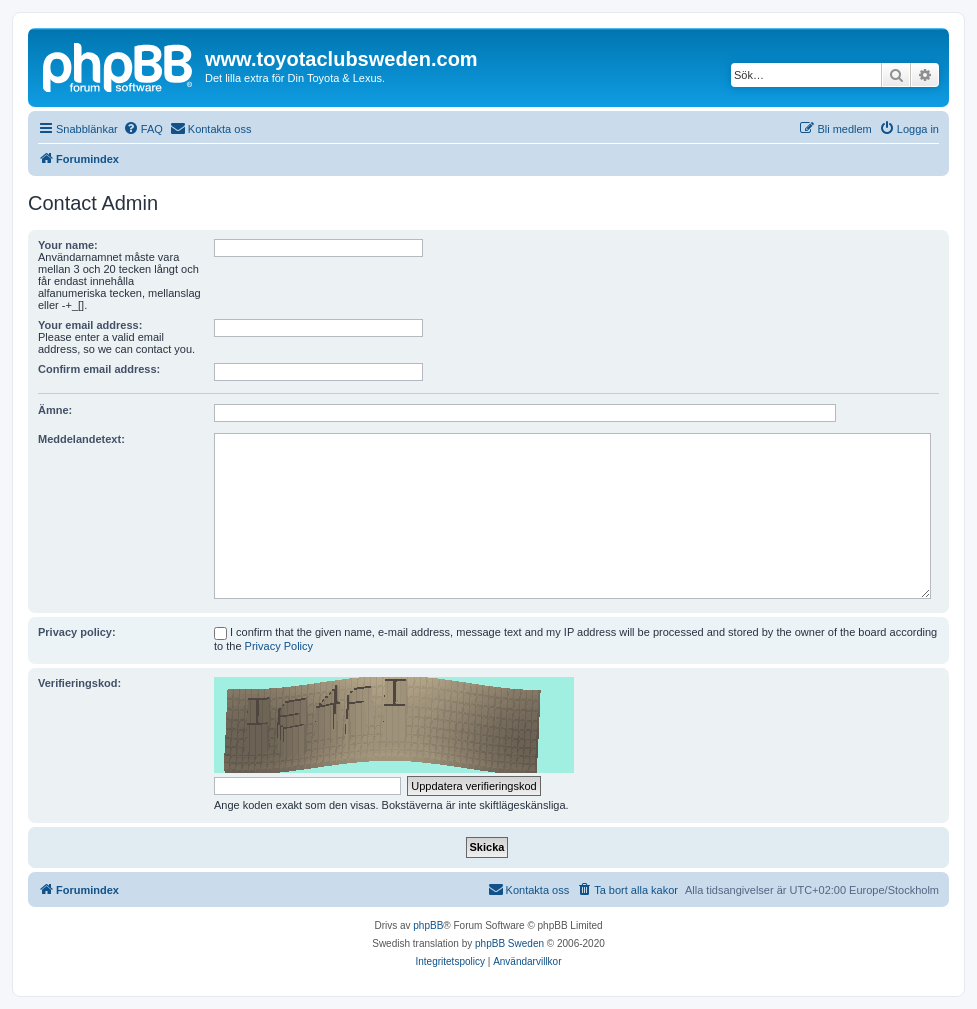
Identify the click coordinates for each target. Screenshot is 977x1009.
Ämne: (55, 410)
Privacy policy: (77, 632)
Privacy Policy (279, 646)
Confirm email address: (99, 369)
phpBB (428, 925)
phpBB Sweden (509, 943)
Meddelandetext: (81, 439)
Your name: (68, 245)
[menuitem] (143, 129)
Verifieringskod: (79, 683)
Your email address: (90, 325)
